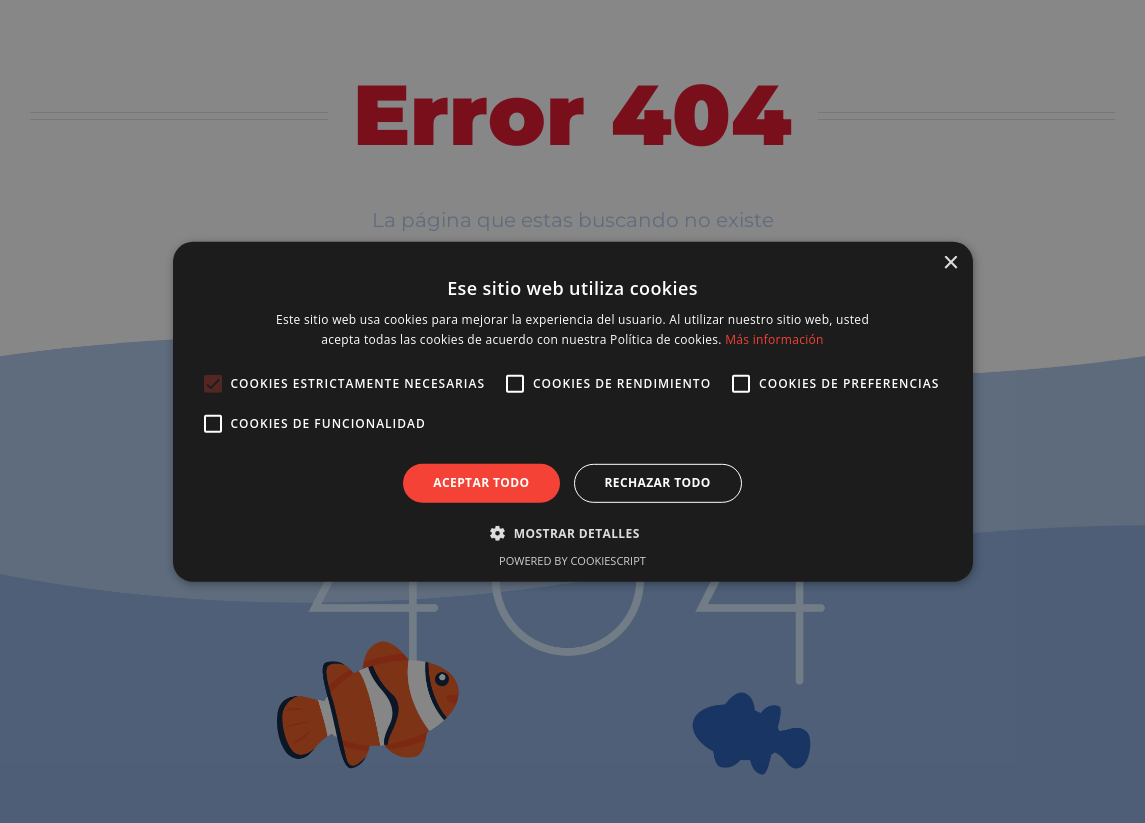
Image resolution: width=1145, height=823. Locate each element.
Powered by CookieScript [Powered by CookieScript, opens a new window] (572, 560)
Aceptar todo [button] (481, 482)
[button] (572, 533)
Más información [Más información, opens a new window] (774, 339)
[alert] (572, 411)
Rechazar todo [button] (658, 482)
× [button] (950, 262)
